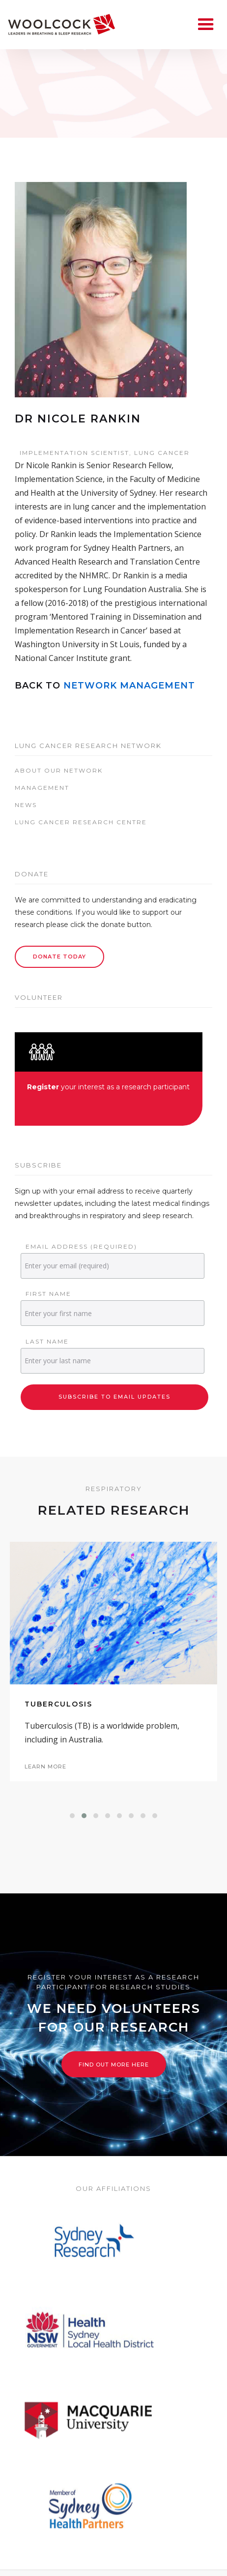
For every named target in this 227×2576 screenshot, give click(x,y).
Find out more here (114, 2064)
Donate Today (59, 956)
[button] (72, 1816)
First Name (48, 1293)
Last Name (47, 1341)
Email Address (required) (81, 1246)
